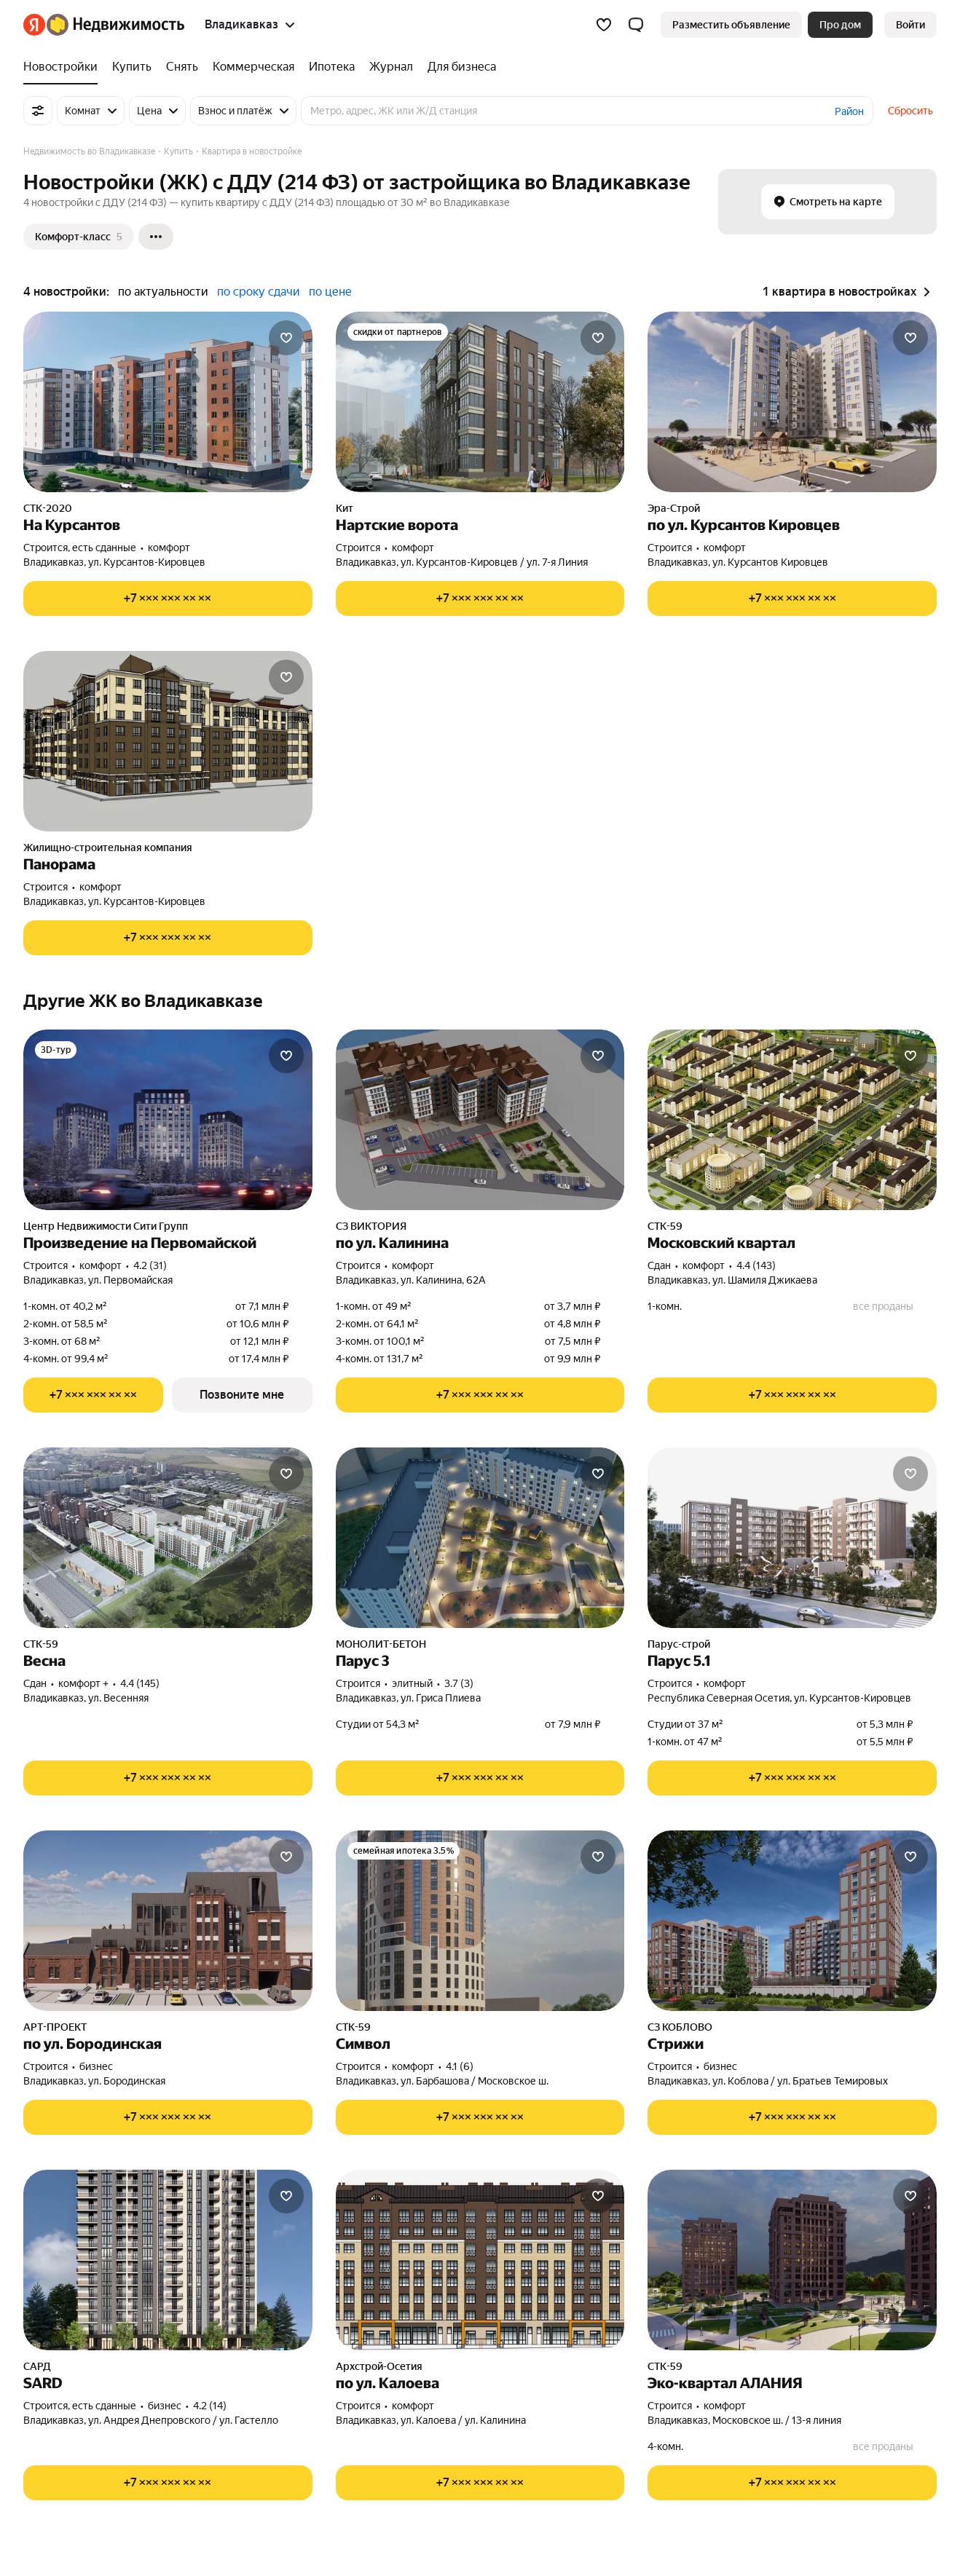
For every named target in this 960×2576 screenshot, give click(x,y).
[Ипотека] (332, 67)
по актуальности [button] (163, 292)
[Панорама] (167, 741)
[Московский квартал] (792, 1120)
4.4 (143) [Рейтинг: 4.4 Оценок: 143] (756, 1265)
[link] (910, 25)
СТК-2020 (47, 508)
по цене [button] (330, 292)
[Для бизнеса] (458, 67)
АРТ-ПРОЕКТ (55, 2027)
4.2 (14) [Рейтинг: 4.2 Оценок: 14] (210, 2405)
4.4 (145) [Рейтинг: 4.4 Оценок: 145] (140, 1683)
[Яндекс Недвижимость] (115, 25)
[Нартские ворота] (480, 402)
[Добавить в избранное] (286, 337)
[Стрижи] (792, 1920)
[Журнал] (391, 67)
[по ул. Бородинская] (167, 1920)
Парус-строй (679, 1644)
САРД (37, 2366)
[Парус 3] (480, 1537)
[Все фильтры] (37, 110)
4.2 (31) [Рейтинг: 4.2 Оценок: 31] (150, 1265)
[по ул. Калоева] (480, 2260)
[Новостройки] (64, 67)
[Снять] (182, 67)
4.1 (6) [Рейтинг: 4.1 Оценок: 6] (459, 2066)
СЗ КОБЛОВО (680, 2027)
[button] (636, 25)
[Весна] (167, 1537)
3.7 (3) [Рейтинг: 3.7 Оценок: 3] (458, 1683)
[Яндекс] (34, 25)
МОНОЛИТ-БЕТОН (381, 1644)
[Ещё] (155, 237)
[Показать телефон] (167, 598)
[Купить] (132, 67)
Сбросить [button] (910, 110)
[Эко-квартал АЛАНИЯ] (792, 2260)
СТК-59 (665, 1226)
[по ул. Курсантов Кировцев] (792, 402)
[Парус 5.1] (792, 1537)
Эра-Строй (674, 508)
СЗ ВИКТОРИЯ (371, 1226)
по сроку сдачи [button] (258, 292)
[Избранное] (604, 25)
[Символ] (480, 1920)
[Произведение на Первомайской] (167, 1120)
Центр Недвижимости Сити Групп (105, 1226)
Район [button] (849, 111)
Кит (344, 508)
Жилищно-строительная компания (107, 847)
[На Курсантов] (167, 402)
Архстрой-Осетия (379, 2366)
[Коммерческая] (253, 67)
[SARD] (167, 2260)
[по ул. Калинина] (480, 1120)
